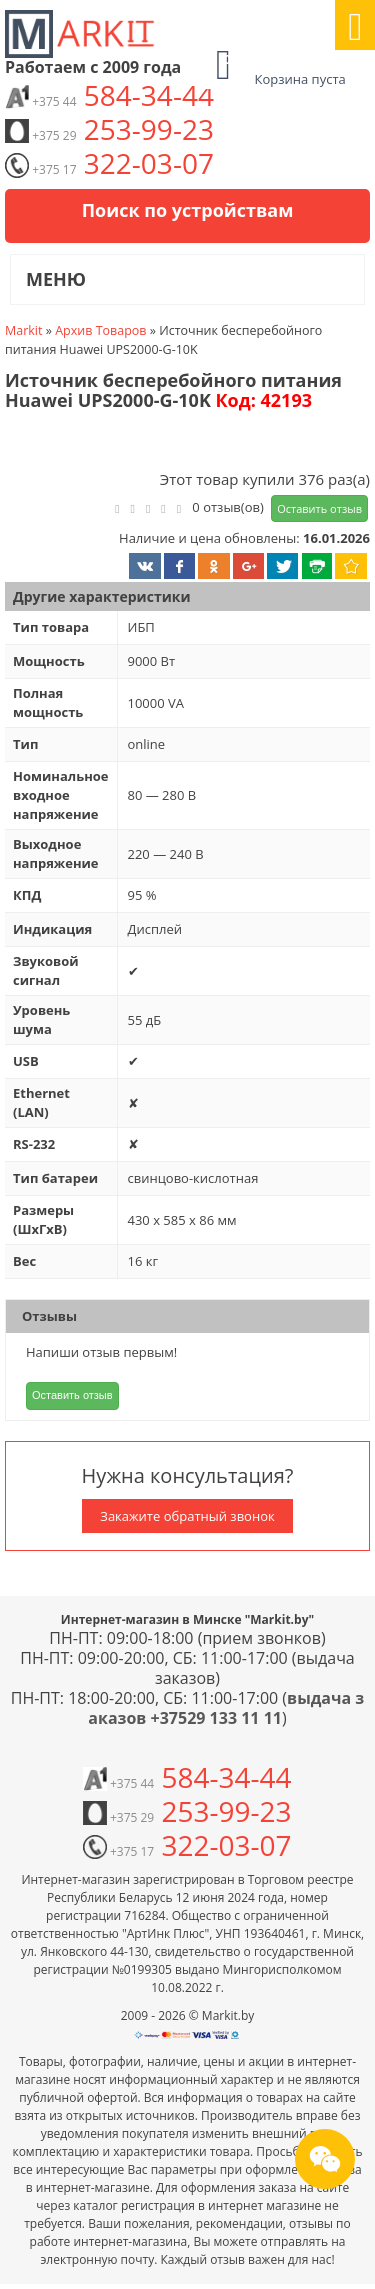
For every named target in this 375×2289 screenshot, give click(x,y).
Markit (23, 330)
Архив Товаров (100, 330)
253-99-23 (109, 129)
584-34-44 (109, 95)
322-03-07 (109, 163)
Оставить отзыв (319, 508)
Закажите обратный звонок (187, 1516)
